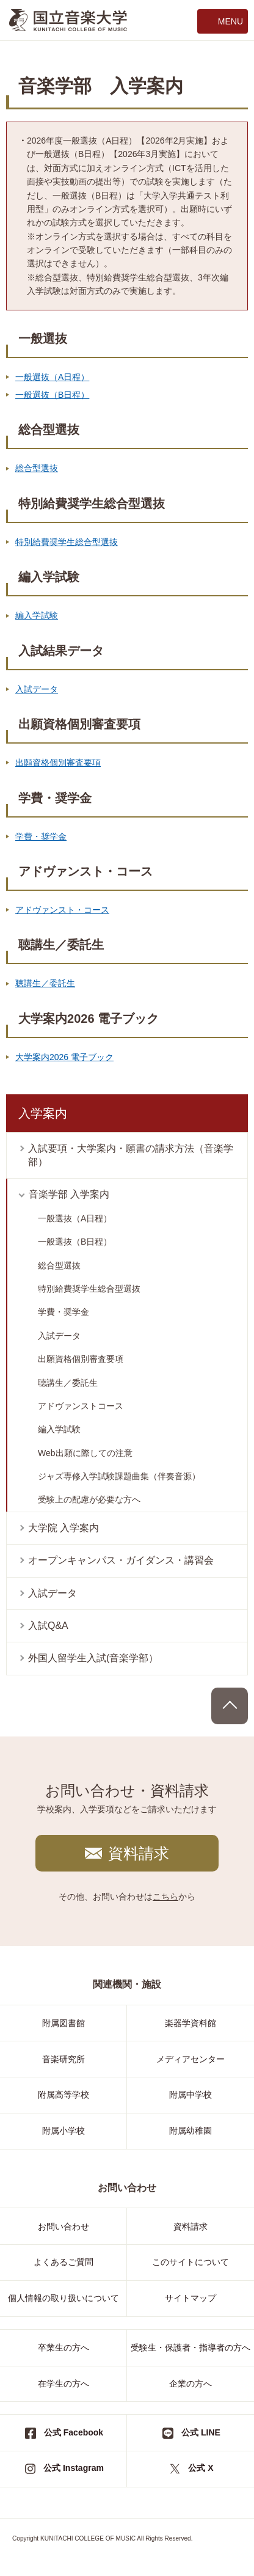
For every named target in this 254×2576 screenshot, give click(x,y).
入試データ (36, 689)
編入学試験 (36, 615)
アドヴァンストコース (80, 1406)
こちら (165, 1896)
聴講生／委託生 (45, 983)
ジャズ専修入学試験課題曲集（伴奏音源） (119, 1476)
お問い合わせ (63, 2226)
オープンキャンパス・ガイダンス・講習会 (121, 1560)
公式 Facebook (73, 2432)
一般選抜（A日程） (52, 377)
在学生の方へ (63, 2383)
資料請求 (138, 1853)
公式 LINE (200, 2432)
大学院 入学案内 (63, 1528)
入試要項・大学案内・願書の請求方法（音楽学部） (130, 1155)
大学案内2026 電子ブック (64, 1057)
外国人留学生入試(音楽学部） (93, 1658)
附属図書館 (63, 2023)
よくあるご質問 (63, 2262)
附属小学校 (63, 2130)
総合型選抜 (36, 468)
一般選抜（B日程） (52, 395)
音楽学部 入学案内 (69, 1194)
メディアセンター (190, 2059)
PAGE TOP (229, 1706)
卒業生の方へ (63, 2347)
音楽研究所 (63, 2059)
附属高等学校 (63, 2094)
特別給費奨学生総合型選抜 (66, 542)
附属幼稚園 (190, 2130)
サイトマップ (190, 2298)
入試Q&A (48, 1625)
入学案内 (42, 1113)
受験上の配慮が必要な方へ (89, 1499)
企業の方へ (190, 2383)
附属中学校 (190, 2094)
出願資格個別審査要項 (58, 762)
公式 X (200, 2468)
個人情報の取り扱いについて (63, 2298)
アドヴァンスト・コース (62, 910)
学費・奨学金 (41, 836)
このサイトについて (190, 2262)
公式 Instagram (73, 2468)
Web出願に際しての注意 (85, 1453)
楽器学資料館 (190, 2023)
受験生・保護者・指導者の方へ (190, 2347)
